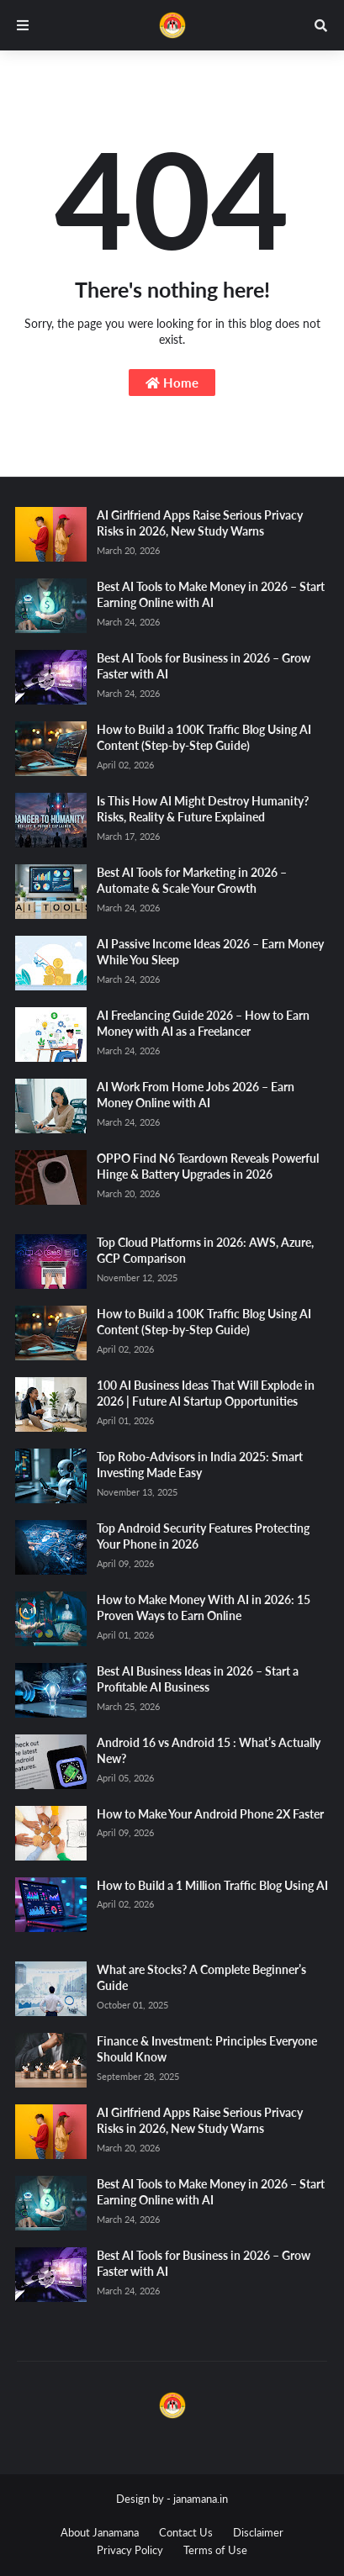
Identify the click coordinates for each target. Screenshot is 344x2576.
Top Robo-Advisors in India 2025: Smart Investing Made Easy (200, 1465)
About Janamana (100, 2532)
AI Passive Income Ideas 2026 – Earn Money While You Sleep (210, 952)
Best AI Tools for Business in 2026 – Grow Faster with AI (203, 666)
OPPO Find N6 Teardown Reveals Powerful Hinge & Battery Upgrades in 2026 (208, 1166)
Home (172, 382)
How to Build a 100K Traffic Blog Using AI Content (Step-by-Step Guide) (204, 737)
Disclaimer (258, 2532)
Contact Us (186, 2532)
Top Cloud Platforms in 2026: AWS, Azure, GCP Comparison (205, 1250)
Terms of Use (215, 2550)
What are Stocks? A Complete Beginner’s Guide (201, 1977)
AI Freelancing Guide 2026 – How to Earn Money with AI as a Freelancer (203, 1023)
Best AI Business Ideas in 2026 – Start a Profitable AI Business (198, 1679)
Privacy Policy (130, 2550)
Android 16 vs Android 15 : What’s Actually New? (208, 1750)
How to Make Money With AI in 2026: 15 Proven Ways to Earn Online (203, 1607)
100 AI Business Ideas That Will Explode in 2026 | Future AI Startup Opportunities (206, 1393)
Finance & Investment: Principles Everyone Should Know (207, 2049)
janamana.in (200, 2498)
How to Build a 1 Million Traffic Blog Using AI (212, 1885)
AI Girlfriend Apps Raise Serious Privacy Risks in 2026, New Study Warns (200, 523)
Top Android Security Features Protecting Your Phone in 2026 (203, 1536)
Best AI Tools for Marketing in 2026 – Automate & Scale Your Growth (192, 880)
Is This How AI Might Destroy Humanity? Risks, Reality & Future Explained (203, 809)
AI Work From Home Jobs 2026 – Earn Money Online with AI (195, 1095)
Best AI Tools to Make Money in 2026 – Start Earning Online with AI (211, 594)
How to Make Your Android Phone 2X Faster (210, 1814)
